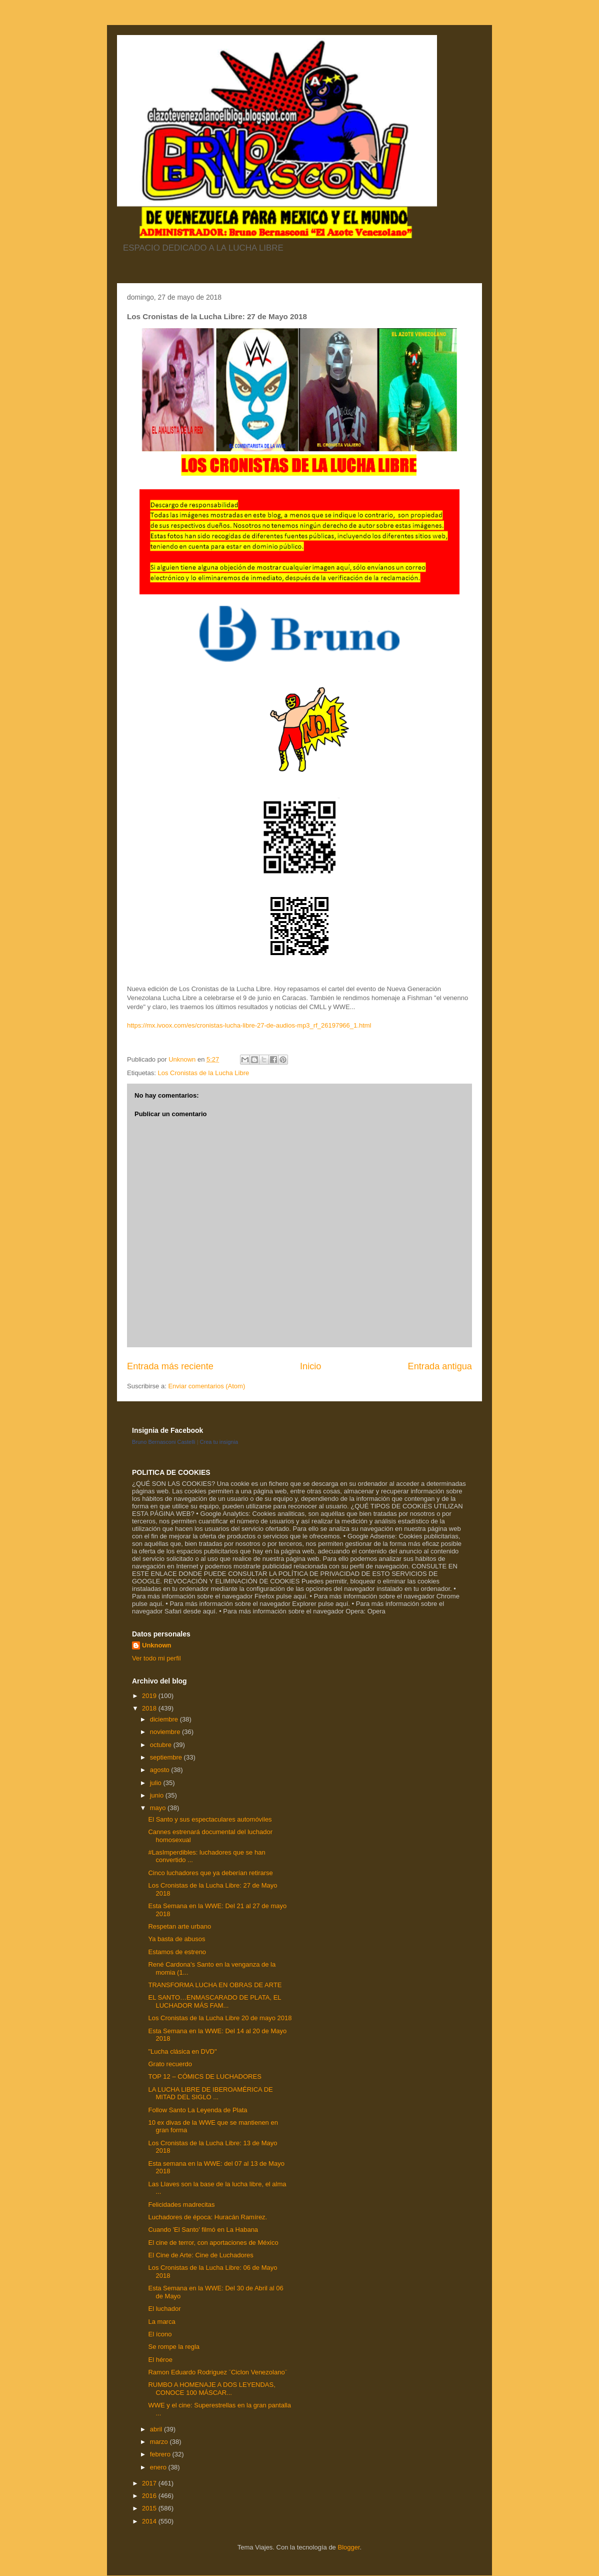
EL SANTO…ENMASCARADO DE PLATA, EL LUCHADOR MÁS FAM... (214, 2001)
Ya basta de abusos (176, 1939)
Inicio (310, 1366)
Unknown (157, 1645)
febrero (161, 2454)
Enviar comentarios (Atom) (206, 1386)
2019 (150, 1695)
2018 (150, 1708)
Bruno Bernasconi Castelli (164, 1442)
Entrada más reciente (170, 1366)
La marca (161, 2321)
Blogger (349, 2547)
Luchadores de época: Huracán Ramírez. (207, 2217)
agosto (161, 1770)
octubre (162, 1745)
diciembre (165, 1719)
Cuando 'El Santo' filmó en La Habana (203, 2229)
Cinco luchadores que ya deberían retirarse (210, 1873)
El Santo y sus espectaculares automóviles (210, 1819)
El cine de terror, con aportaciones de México (213, 2242)
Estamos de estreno (177, 1952)
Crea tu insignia (219, 1442)
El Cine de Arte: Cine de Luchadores (200, 2255)
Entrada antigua (440, 1366)
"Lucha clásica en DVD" (182, 2051)
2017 (150, 2483)
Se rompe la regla (174, 2346)
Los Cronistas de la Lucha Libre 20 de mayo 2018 (220, 2018)
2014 (150, 2521)
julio (157, 1783)
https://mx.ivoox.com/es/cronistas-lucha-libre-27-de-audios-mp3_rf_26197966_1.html (249, 1025)
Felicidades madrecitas (181, 2204)
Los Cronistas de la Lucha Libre (203, 1073)
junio (158, 1795)
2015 (150, 2508)
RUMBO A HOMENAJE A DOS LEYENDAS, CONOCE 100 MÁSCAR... (211, 2388)
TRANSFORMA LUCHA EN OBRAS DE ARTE (215, 1985)
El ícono (160, 2334)
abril (157, 2429)
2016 (150, 2495)
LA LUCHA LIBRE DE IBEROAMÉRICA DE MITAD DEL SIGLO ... (210, 2093)
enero (159, 2467)
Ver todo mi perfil (156, 1658)
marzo (160, 2441)
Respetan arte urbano (179, 1926)
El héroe (160, 2359)
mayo (159, 1808)
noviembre (166, 1732)
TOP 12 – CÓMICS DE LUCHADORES (204, 2076)
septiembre (167, 1757)
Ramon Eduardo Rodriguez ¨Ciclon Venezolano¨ (217, 2372)
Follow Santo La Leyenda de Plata (197, 2110)
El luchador (164, 2308)
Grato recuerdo (170, 2064)
